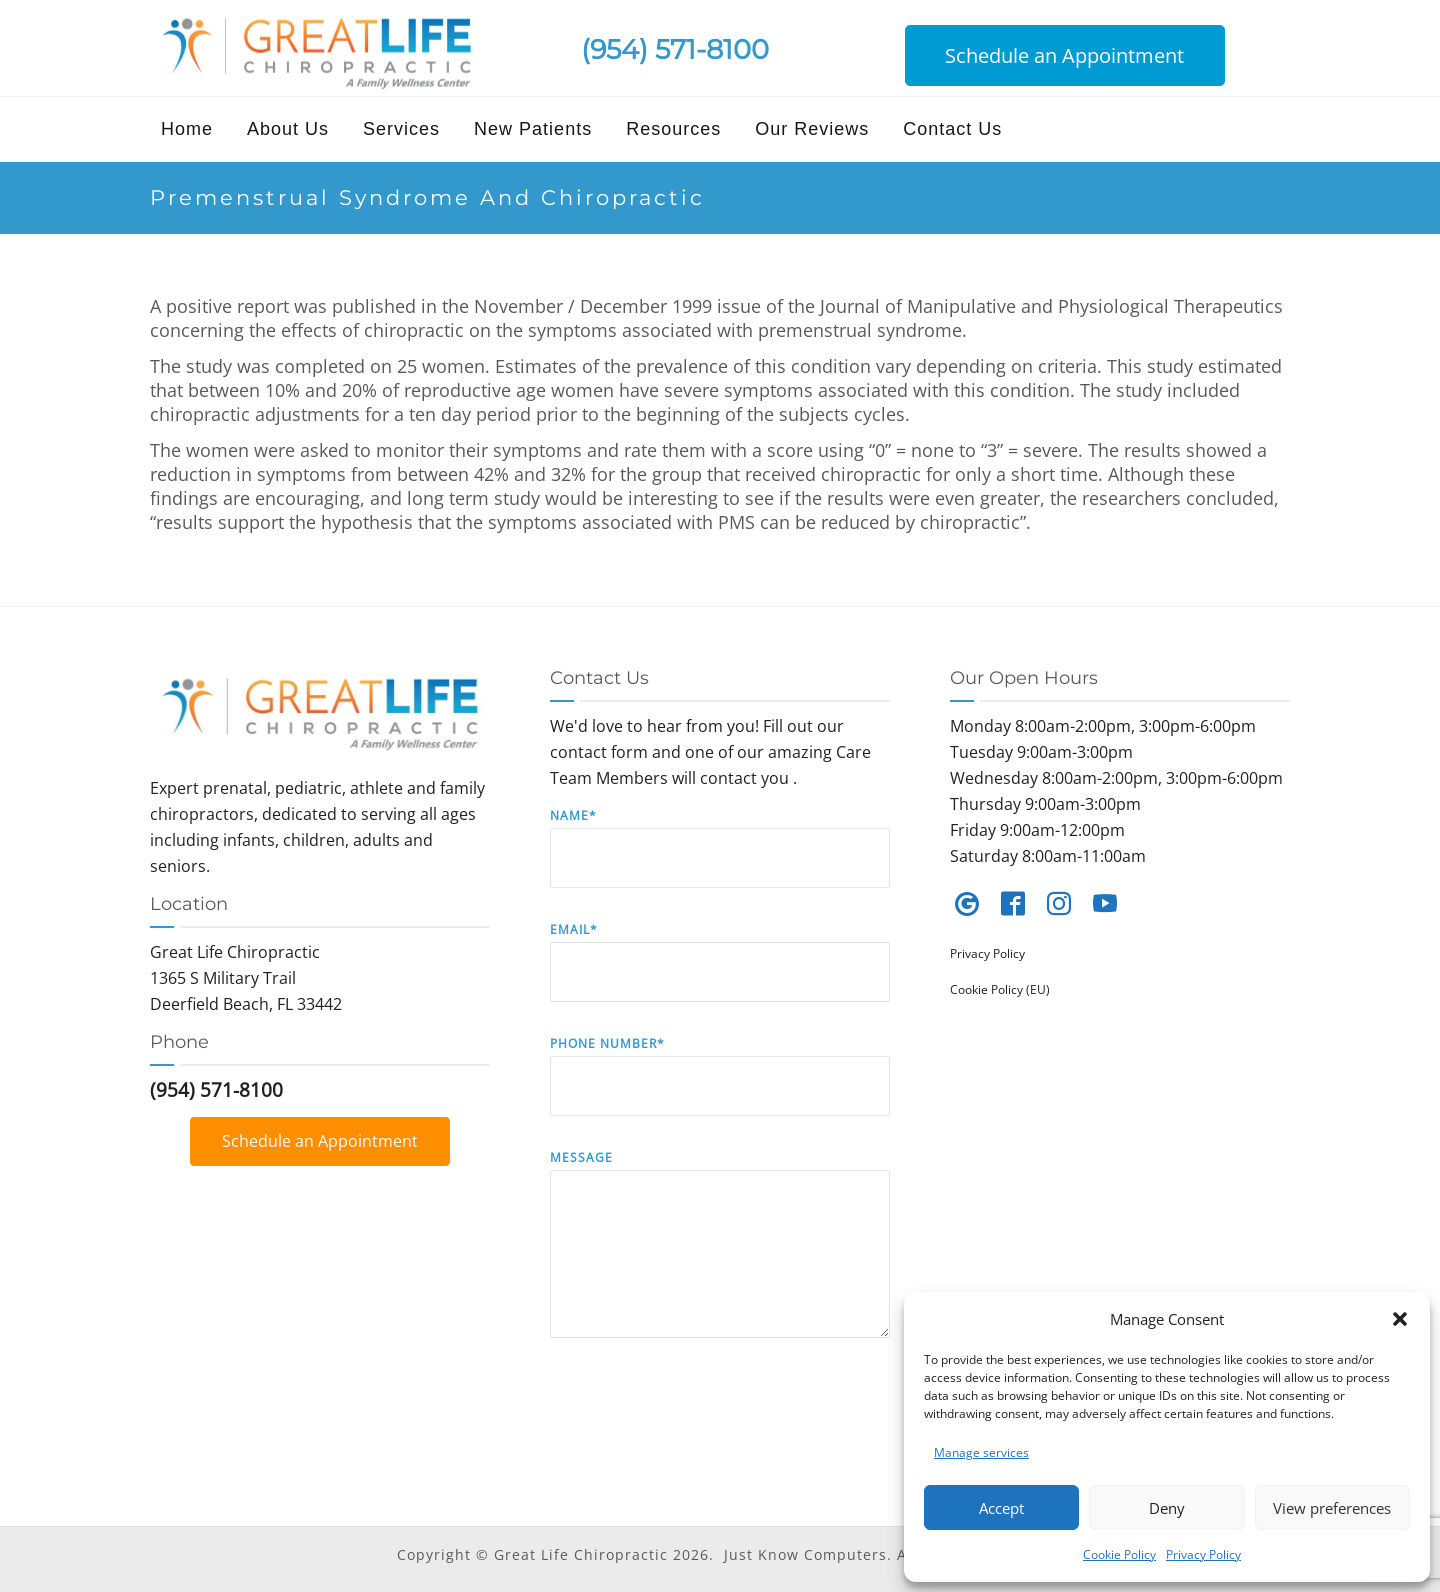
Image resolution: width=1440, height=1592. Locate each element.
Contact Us (952, 129)
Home (187, 129)
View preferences (1332, 1508)
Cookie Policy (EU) (1000, 989)
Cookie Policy (1119, 1554)
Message (720, 1258)
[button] (1400, 1319)
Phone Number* (720, 1090)
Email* (720, 976)
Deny (1167, 1508)
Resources (673, 129)
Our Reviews (812, 129)
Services (401, 129)
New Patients (533, 129)
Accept (1001, 1508)
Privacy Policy (1203, 1554)
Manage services (981, 1452)
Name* (720, 862)
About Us (288, 129)
